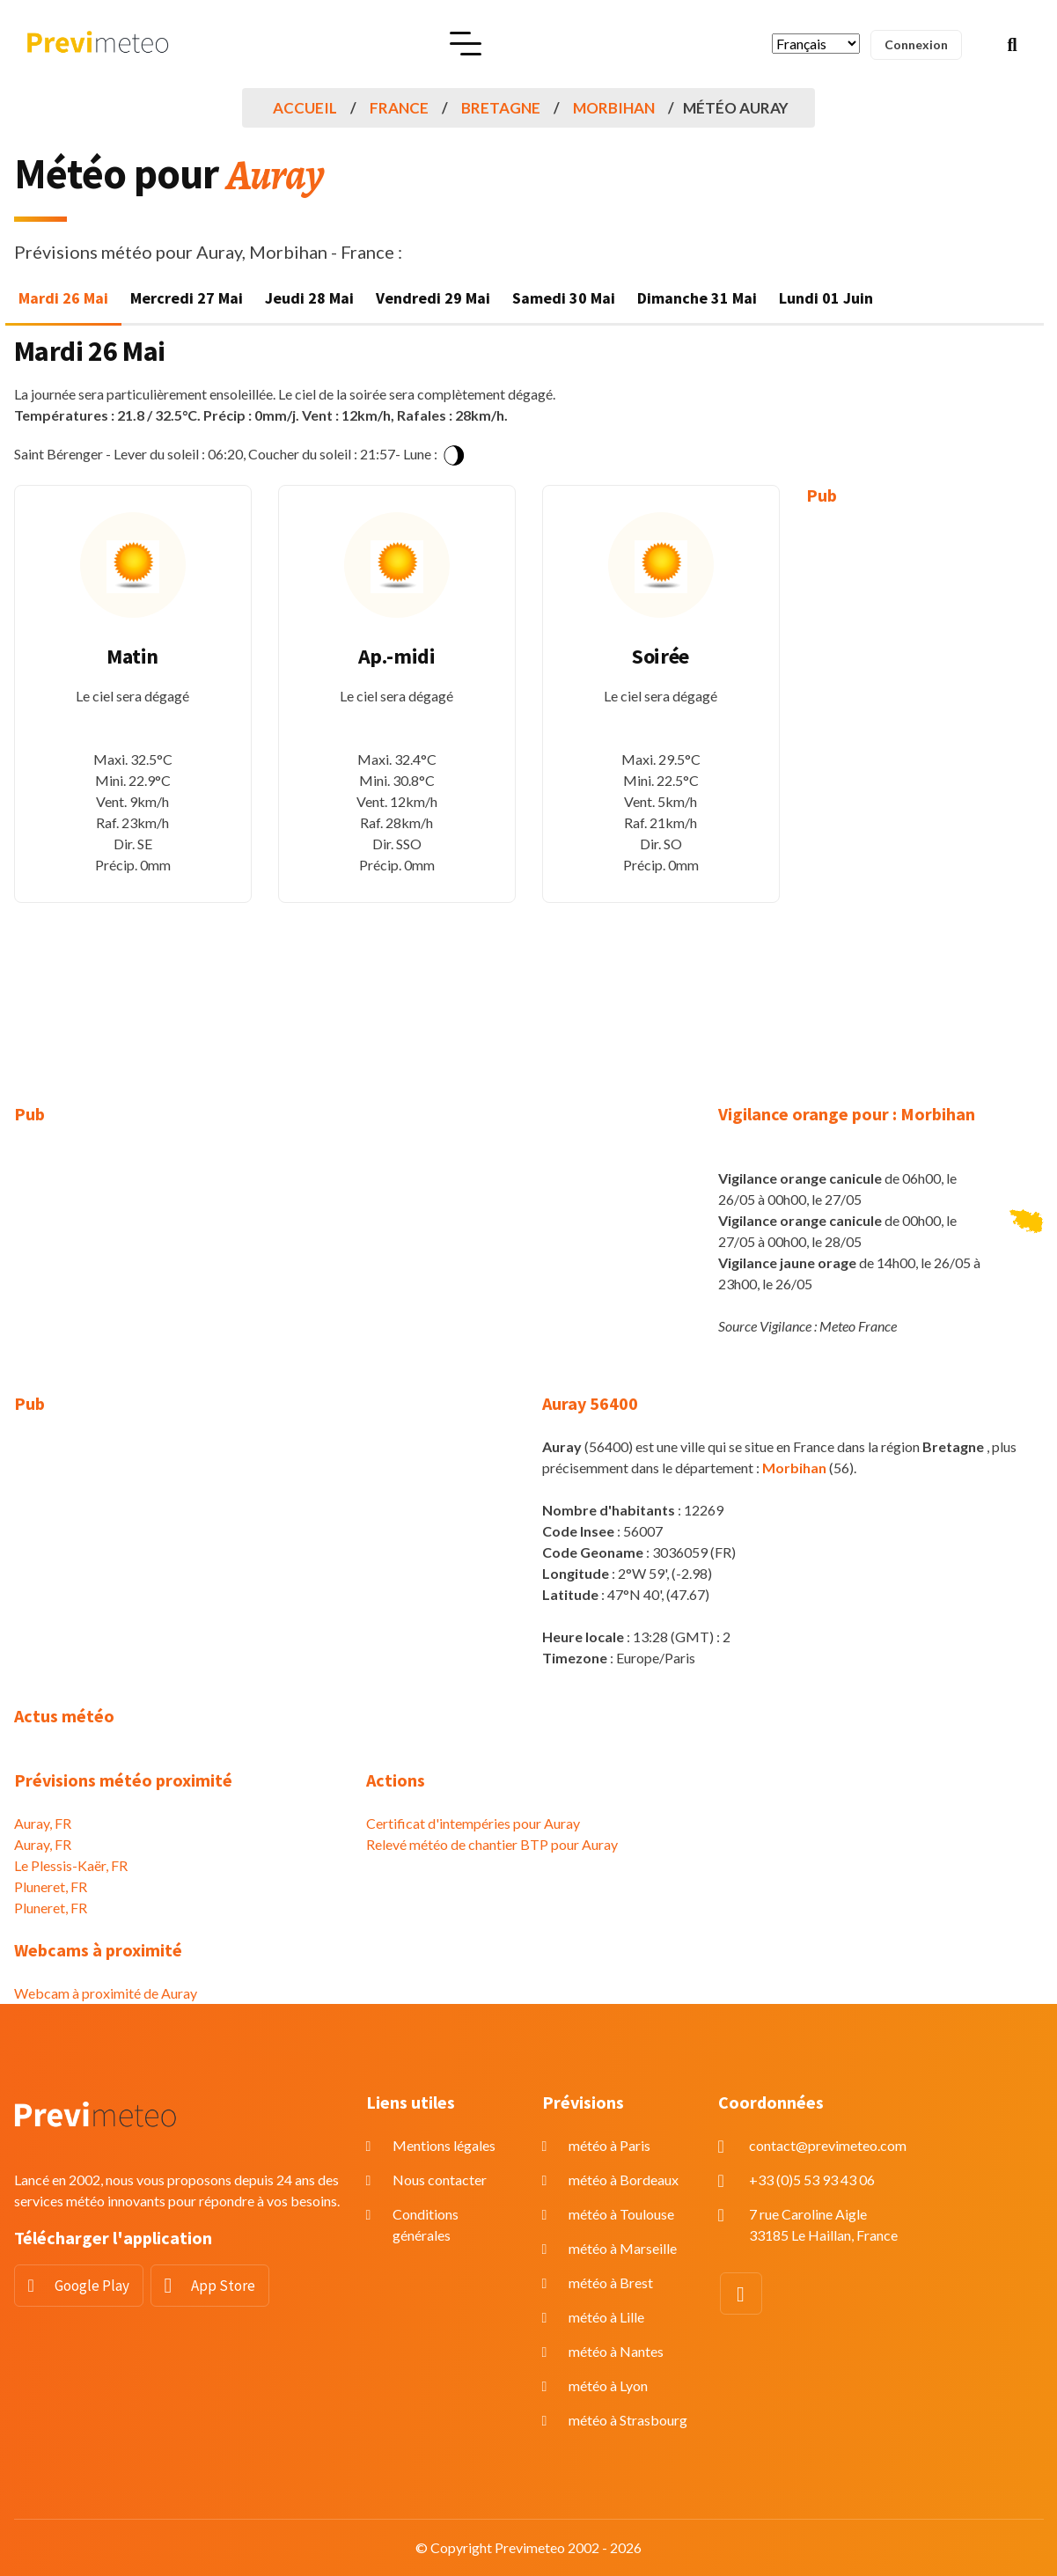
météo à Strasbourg (628, 2419)
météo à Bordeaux (624, 2179)
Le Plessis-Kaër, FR (71, 1865)
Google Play (92, 2285)
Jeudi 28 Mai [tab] (309, 298)
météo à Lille (606, 2316)
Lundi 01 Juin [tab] (826, 298)
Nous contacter (440, 2179)
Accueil (305, 108)
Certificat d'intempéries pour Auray (473, 1823)
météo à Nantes (616, 2351)
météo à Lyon (608, 2385)
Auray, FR (42, 1823)
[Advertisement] (925, 792)
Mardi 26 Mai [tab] (63, 298)
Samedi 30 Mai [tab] (563, 298)
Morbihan (614, 108)
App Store (223, 2285)
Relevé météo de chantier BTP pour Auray (492, 1844)
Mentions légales (444, 2145)
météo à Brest (611, 2282)
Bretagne (500, 108)
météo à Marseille (623, 2248)
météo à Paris (609, 2145)
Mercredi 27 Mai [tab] (186, 298)
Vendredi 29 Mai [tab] (433, 298)
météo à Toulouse (621, 2213)
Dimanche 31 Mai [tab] (697, 298)
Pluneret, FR (50, 1886)
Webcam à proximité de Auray (105, 1993)
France (399, 108)
